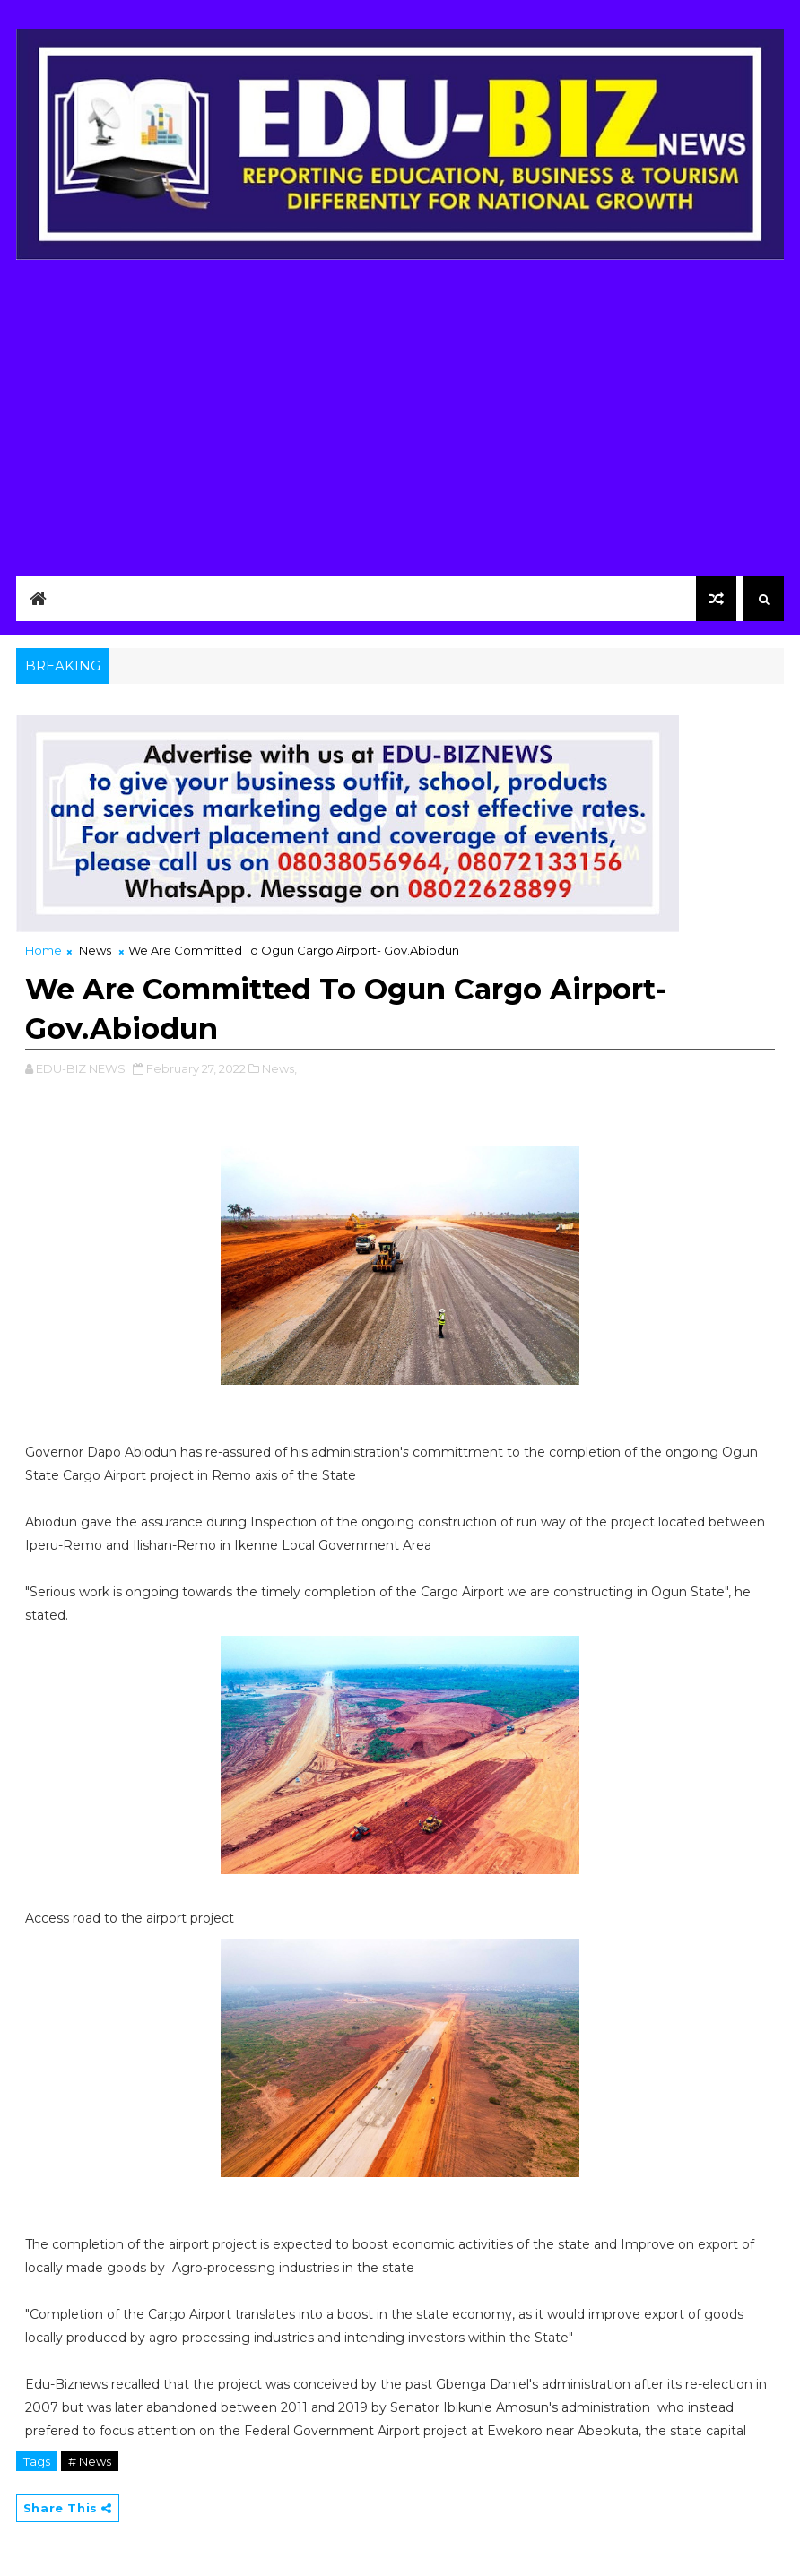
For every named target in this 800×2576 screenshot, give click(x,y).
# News (89, 2461)
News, (279, 1068)
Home (43, 950)
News (95, 950)
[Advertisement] (400, 413)
